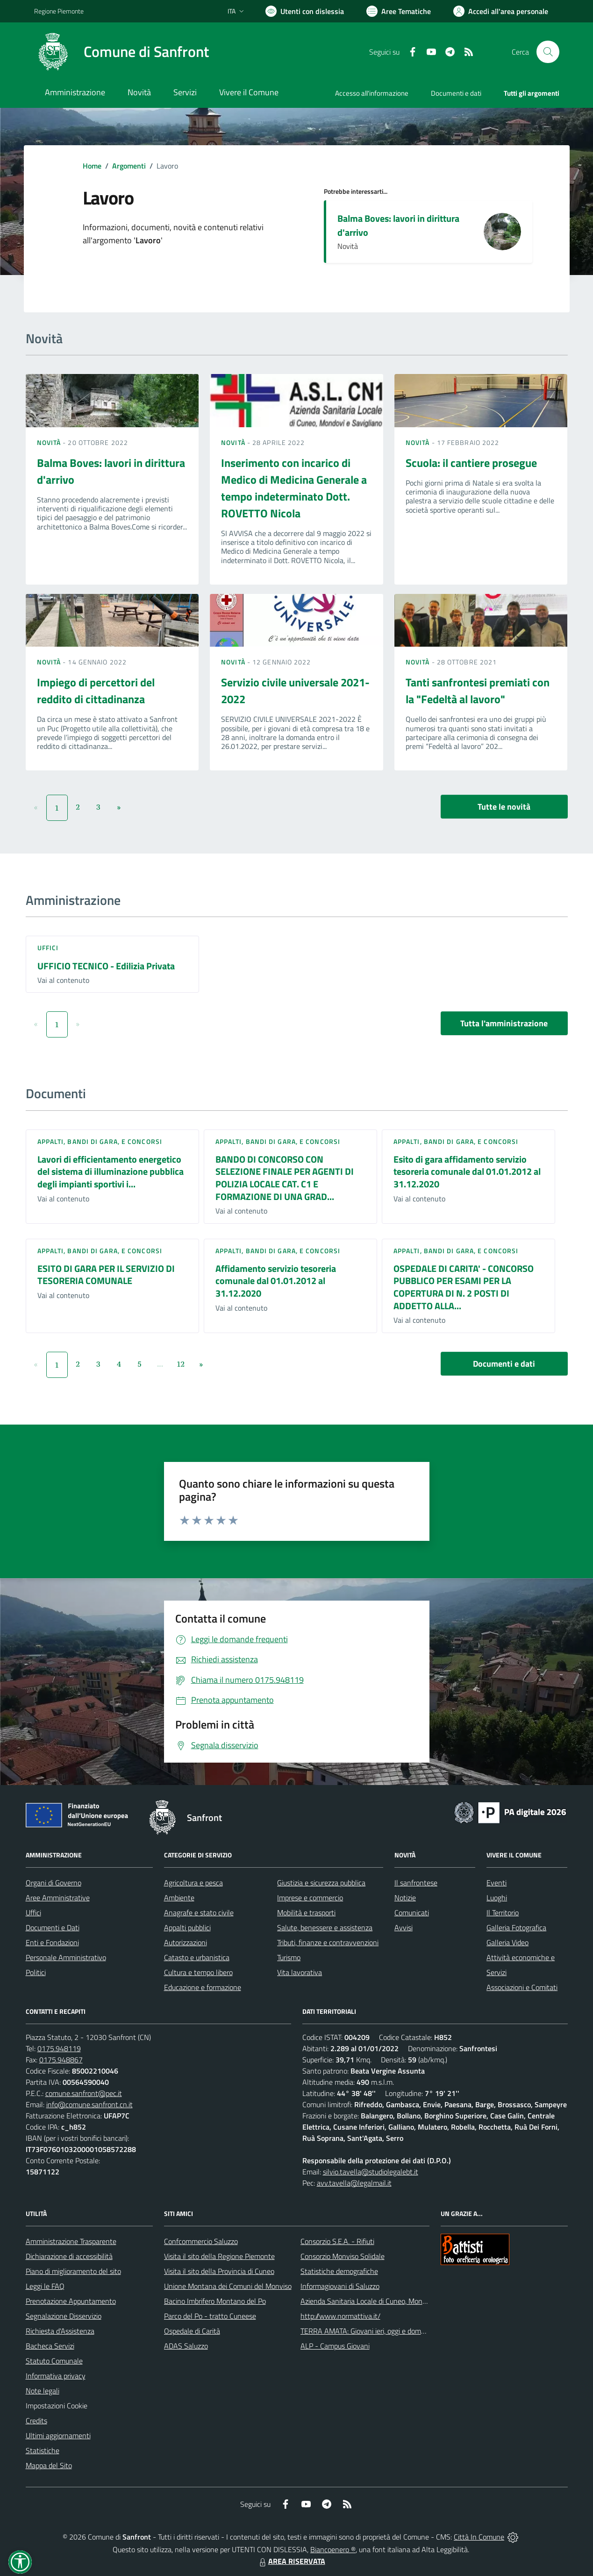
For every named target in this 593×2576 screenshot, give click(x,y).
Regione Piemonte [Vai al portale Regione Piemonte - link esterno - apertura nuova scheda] (59, 11)
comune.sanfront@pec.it (83, 2093)
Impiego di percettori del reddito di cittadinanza (96, 690)
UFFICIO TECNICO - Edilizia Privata (106, 966)
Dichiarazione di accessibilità (69, 2256)
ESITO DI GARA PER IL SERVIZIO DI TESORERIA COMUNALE (106, 1274)
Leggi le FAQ (45, 2286)
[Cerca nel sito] (547, 52)
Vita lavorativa (299, 1972)
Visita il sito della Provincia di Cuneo (219, 2271)
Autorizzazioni (185, 1942)
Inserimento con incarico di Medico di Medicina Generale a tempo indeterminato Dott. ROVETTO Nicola (294, 488)
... (160, 1364)
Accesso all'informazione (371, 93)
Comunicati (411, 1912)
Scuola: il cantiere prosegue (471, 462)
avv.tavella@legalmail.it (354, 2182)
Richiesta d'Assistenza (60, 2330)
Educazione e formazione (202, 1987)
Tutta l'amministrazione (504, 1023)
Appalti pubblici (187, 1927)
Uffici (48, 948)
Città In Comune (479, 2536)
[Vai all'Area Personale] (500, 11)
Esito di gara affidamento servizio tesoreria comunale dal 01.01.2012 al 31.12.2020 (467, 1171)
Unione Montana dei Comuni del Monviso (228, 2286)
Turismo (288, 1957)
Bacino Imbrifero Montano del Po (215, 2301)
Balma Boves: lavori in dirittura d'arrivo (398, 225)
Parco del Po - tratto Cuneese (210, 2316)
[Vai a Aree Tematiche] (398, 11)
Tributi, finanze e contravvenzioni (328, 1942)
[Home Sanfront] (121, 52)
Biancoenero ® (333, 2549)
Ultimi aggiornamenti (58, 2435)
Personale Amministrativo (66, 1957)
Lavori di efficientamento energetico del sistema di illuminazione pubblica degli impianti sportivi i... (110, 1171)
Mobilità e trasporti (306, 1912)
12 (181, 1364)
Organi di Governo (53, 1882)
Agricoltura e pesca (193, 1882)
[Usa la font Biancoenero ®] (304, 11)
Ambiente (179, 1897)
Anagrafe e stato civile (199, 1912)
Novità (50, 442)
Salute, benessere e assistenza (324, 1927)
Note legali (42, 2390)
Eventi (496, 1882)
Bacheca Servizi (50, 2345)
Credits (36, 2420)
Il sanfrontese (415, 1882)
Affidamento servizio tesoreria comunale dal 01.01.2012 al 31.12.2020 (275, 1280)
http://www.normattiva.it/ (340, 2316)
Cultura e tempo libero (198, 1972)
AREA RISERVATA (291, 2561)
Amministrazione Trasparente (71, 2241)
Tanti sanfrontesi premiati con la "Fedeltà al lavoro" (478, 690)
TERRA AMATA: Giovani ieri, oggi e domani (365, 2330)
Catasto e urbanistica (196, 1957)
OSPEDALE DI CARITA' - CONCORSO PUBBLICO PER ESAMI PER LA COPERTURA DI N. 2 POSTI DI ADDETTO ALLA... (463, 1287)
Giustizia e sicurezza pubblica (321, 1882)
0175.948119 (59, 2048)
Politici (36, 1972)
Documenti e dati (504, 1363)
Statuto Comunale (54, 2360)
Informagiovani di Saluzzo (339, 2286)
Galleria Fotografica (516, 1927)
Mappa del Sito (49, 2465)
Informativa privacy (56, 2375)
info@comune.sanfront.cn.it (89, 2104)
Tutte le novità (504, 806)
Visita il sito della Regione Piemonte (219, 2256)
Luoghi (496, 1897)
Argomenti (129, 165)
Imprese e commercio (310, 1897)
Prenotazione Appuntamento (71, 2301)
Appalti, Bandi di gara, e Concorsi (99, 1141)
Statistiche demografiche (339, 2271)
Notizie (405, 1897)
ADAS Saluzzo (186, 2345)
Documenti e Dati (52, 1927)
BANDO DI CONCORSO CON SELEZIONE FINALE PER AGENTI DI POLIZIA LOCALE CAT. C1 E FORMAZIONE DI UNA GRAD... (284, 1178)
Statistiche (42, 2450)
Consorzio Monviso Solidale (342, 2256)
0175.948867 (61, 2059)
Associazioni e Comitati (521, 1987)
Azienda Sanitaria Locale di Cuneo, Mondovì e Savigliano (387, 2301)
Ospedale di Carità (192, 2330)
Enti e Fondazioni (52, 1942)
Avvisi (403, 1927)
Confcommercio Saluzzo (201, 2241)
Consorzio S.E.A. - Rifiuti (337, 2241)
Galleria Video (507, 1942)
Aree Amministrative (58, 1897)
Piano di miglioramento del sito (73, 2271)
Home (92, 165)
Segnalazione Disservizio (63, 2316)
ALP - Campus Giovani (335, 2345)
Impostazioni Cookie (56, 2405)
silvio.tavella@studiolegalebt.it (370, 2171)
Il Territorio (502, 1912)
